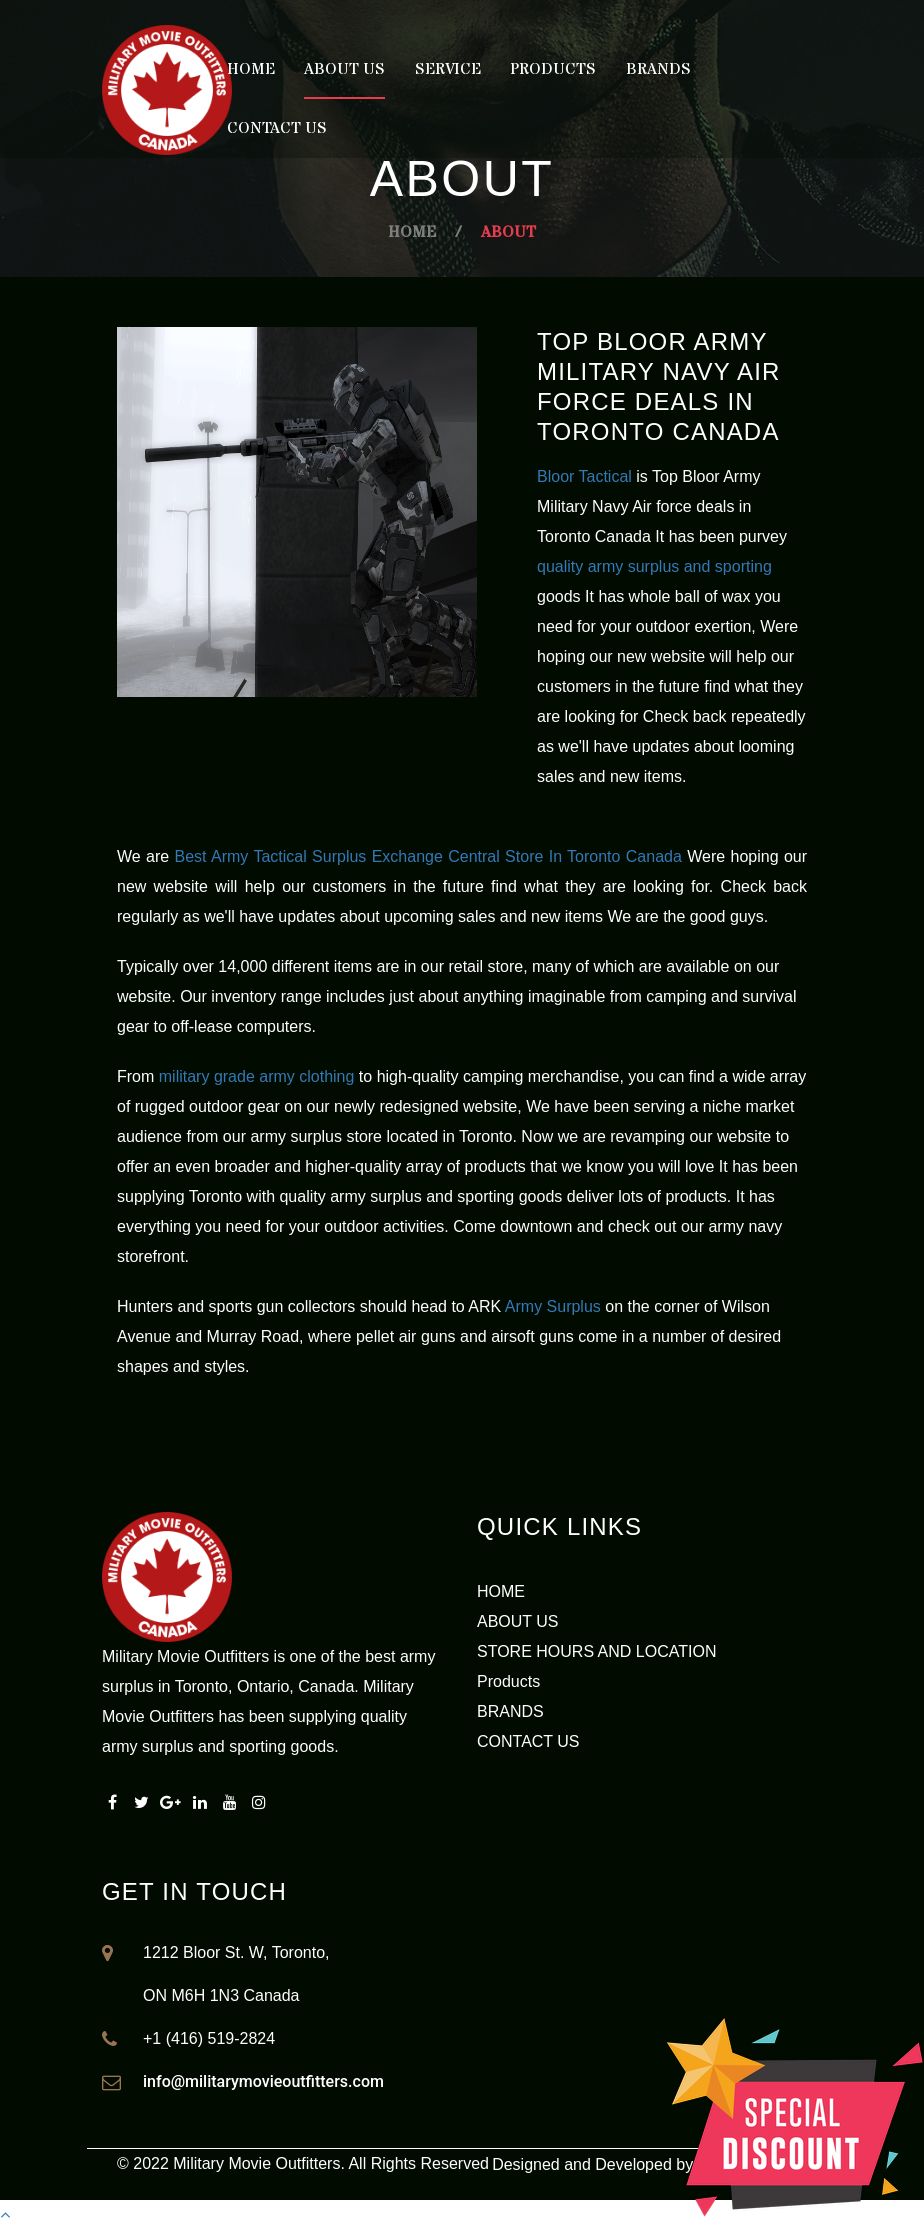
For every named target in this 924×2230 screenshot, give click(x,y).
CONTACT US (528, 1741)
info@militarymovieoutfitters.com (263, 2081)
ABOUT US (518, 1621)
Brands (658, 69)
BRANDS (510, 1711)
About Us (344, 69)
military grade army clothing (257, 1076)
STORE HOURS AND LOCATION (596, 1651)
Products (553, 69)
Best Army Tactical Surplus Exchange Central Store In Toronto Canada (428, 856)
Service (448, 69)
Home (251, 69)
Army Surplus (553, 1306)
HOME (501, 1591)
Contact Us (277, 128)
